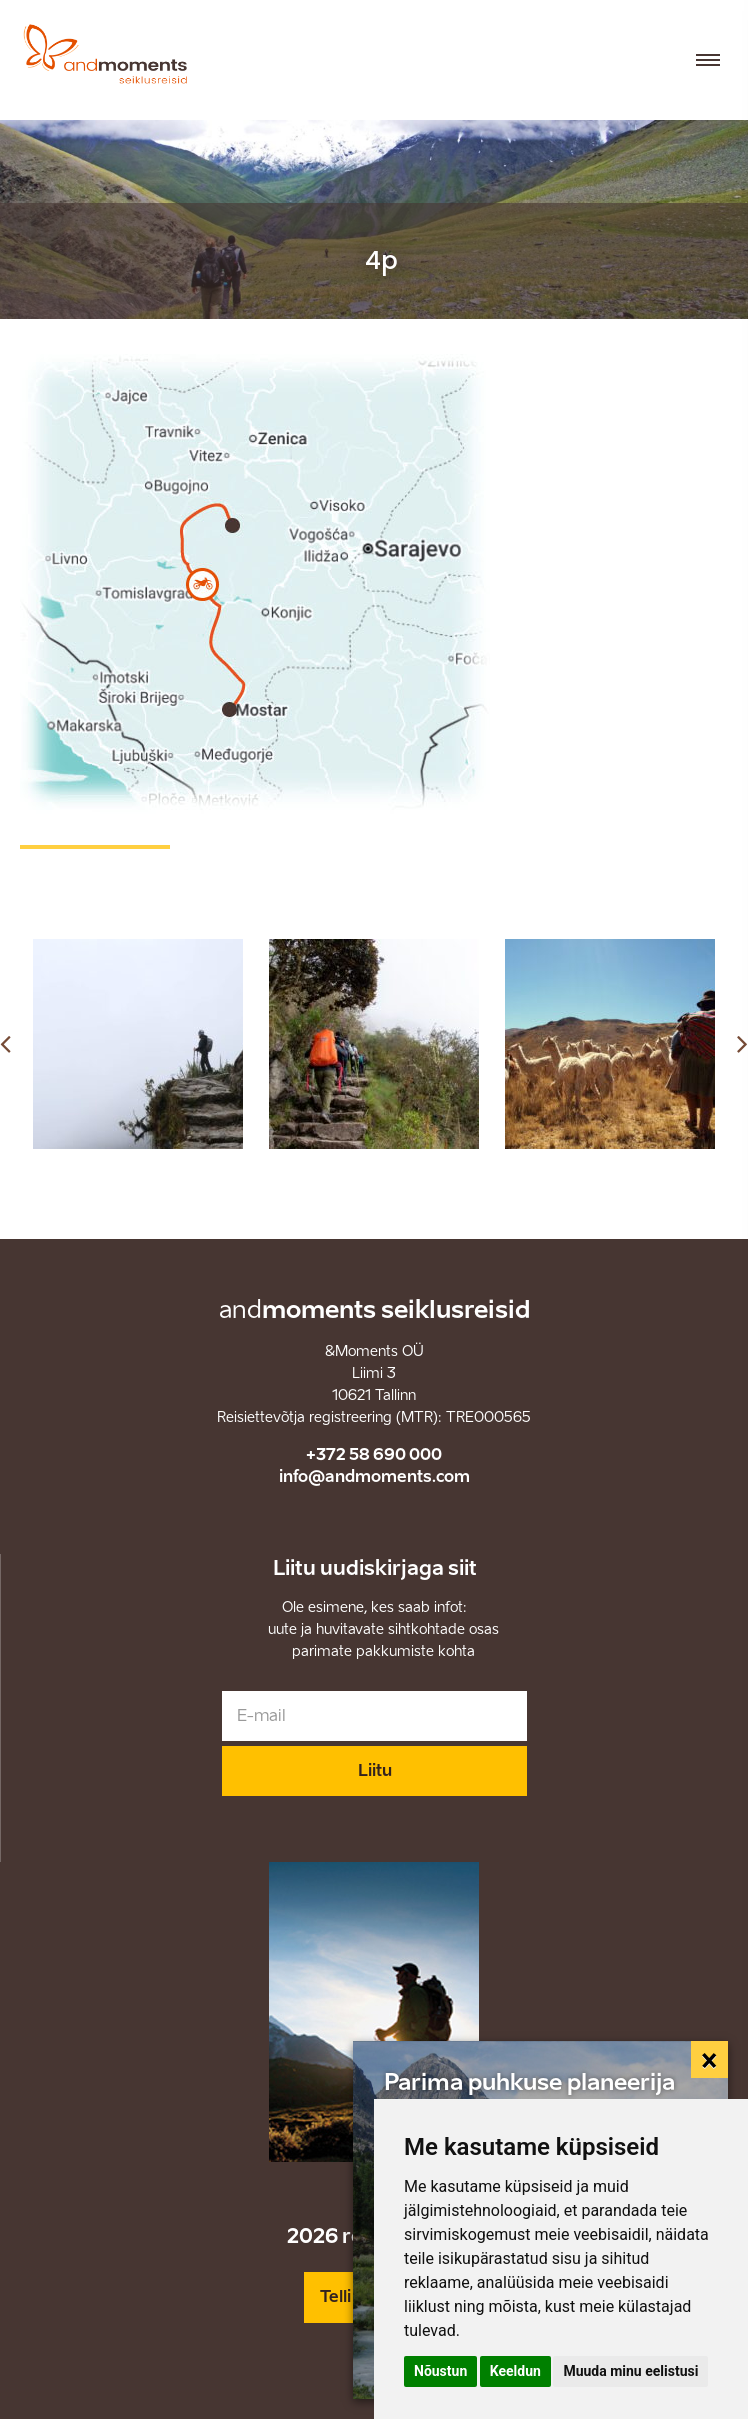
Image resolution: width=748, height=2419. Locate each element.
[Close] (710, 2060)
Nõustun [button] (440, 2371)
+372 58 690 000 (374, 1454)
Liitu (375, 1770)
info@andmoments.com (374, 1476)
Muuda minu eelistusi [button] (630, 2371)
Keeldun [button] (515, 2371)
